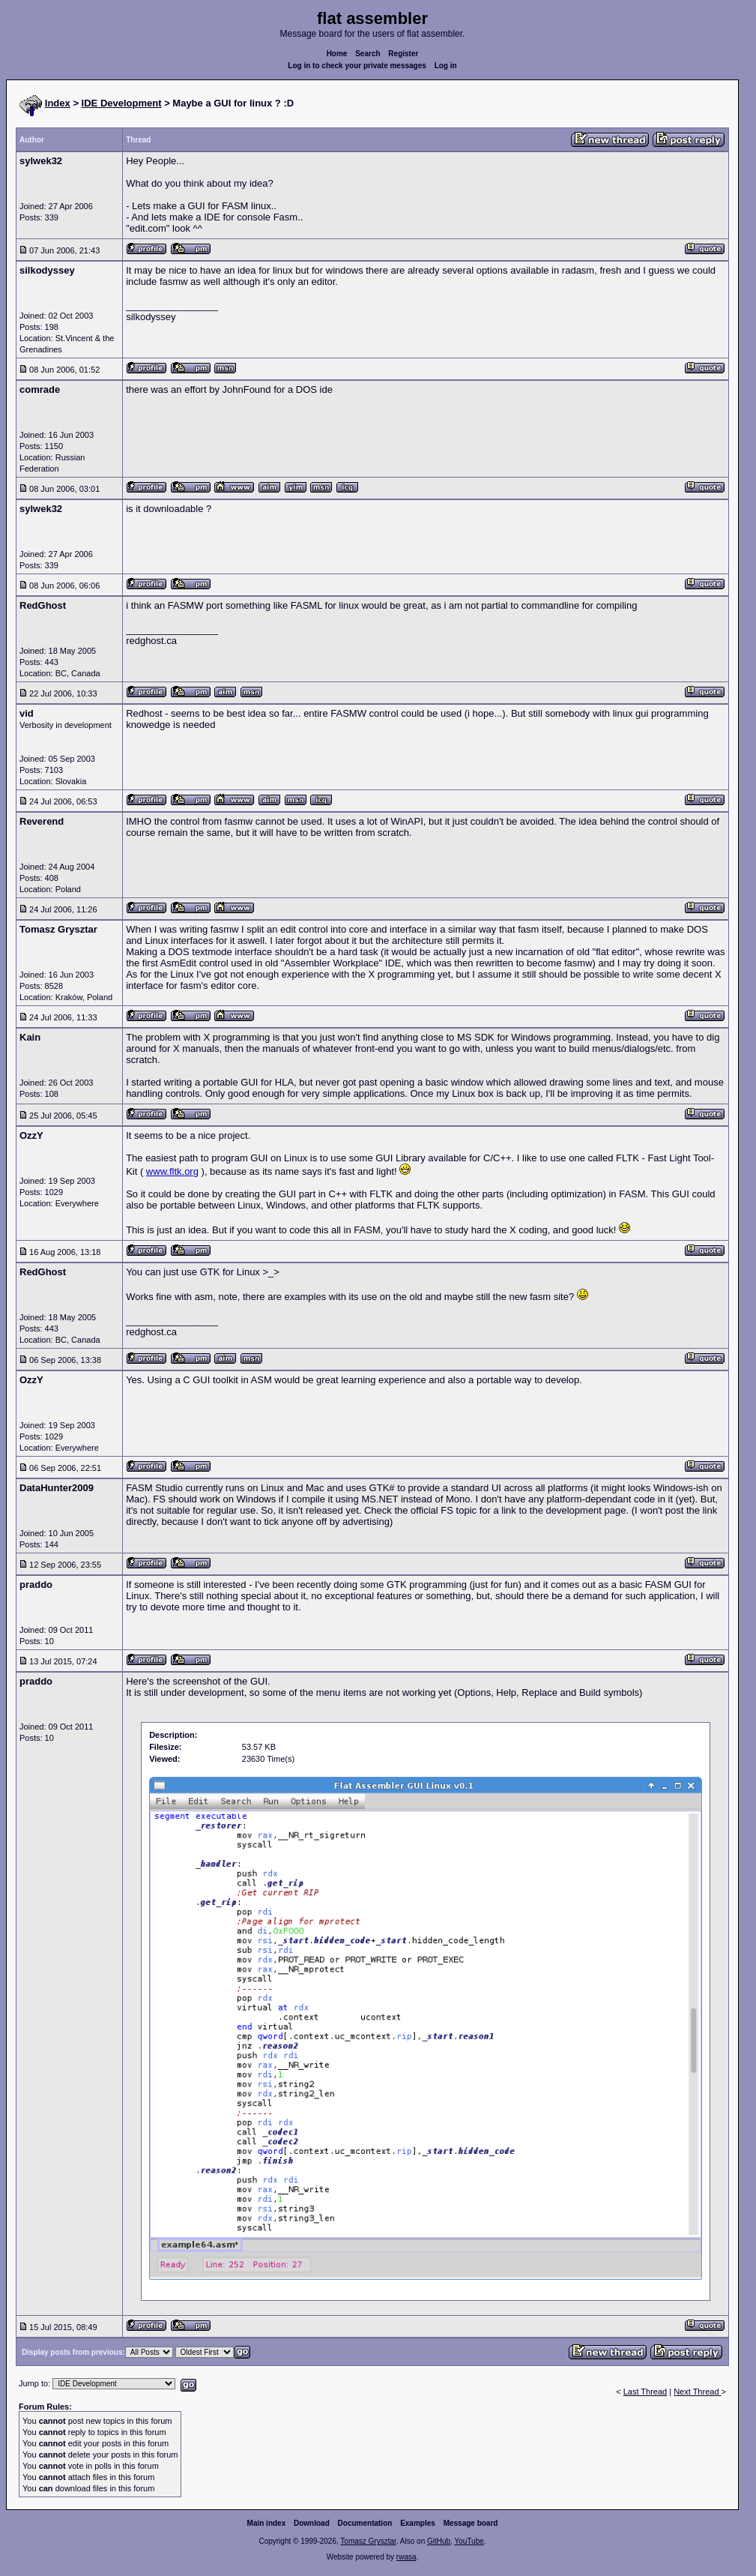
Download (312, 2523)
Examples (417, 2523)
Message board (471, 2523)
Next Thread (697, 2391)
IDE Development (122, 103)
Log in (446, 65)
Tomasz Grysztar (368, 2541)
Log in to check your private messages (357, 65)
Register (403, 53)
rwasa (406, 2557)
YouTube (468, 2541)
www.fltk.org (172, 1171)
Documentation (365, 2523)
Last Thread (645, 2391)
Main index (266, 2523)
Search (367, 53)
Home (337, 53)
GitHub (438, 2541)
